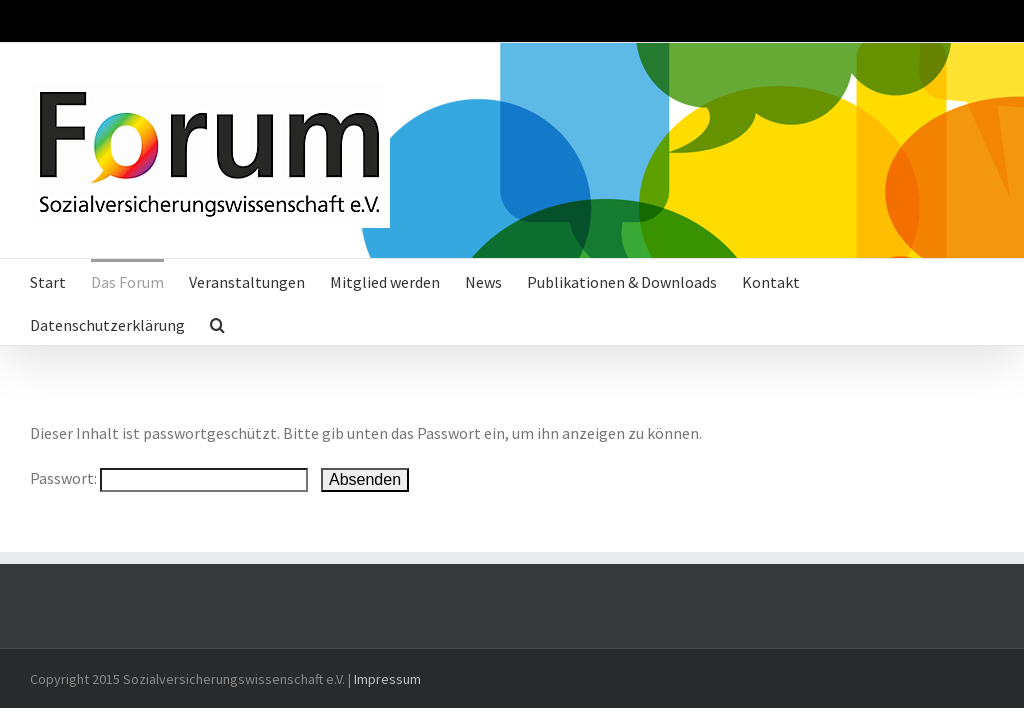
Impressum (387, 679)
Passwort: (169, 478)
